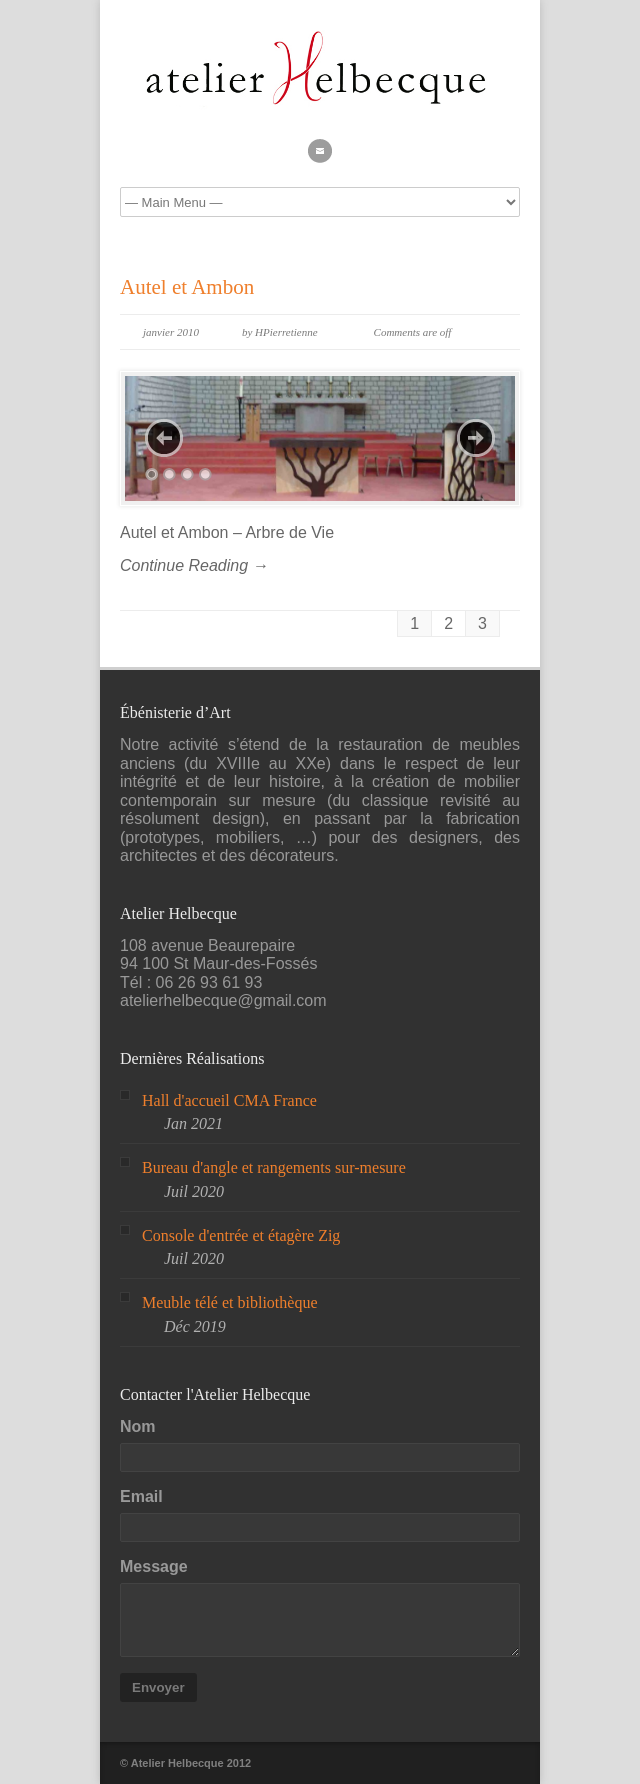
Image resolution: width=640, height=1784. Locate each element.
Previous (164, 438)
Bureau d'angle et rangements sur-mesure (274, 1167)
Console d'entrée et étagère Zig (241, 1235)
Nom (138, 1426)
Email (141, 1496)
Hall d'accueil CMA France (229, 1100)
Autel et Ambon (187, 287)
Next (476, 438)
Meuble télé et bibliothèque (230, 1302)
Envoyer (158, 1687)
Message (154, 1566)
